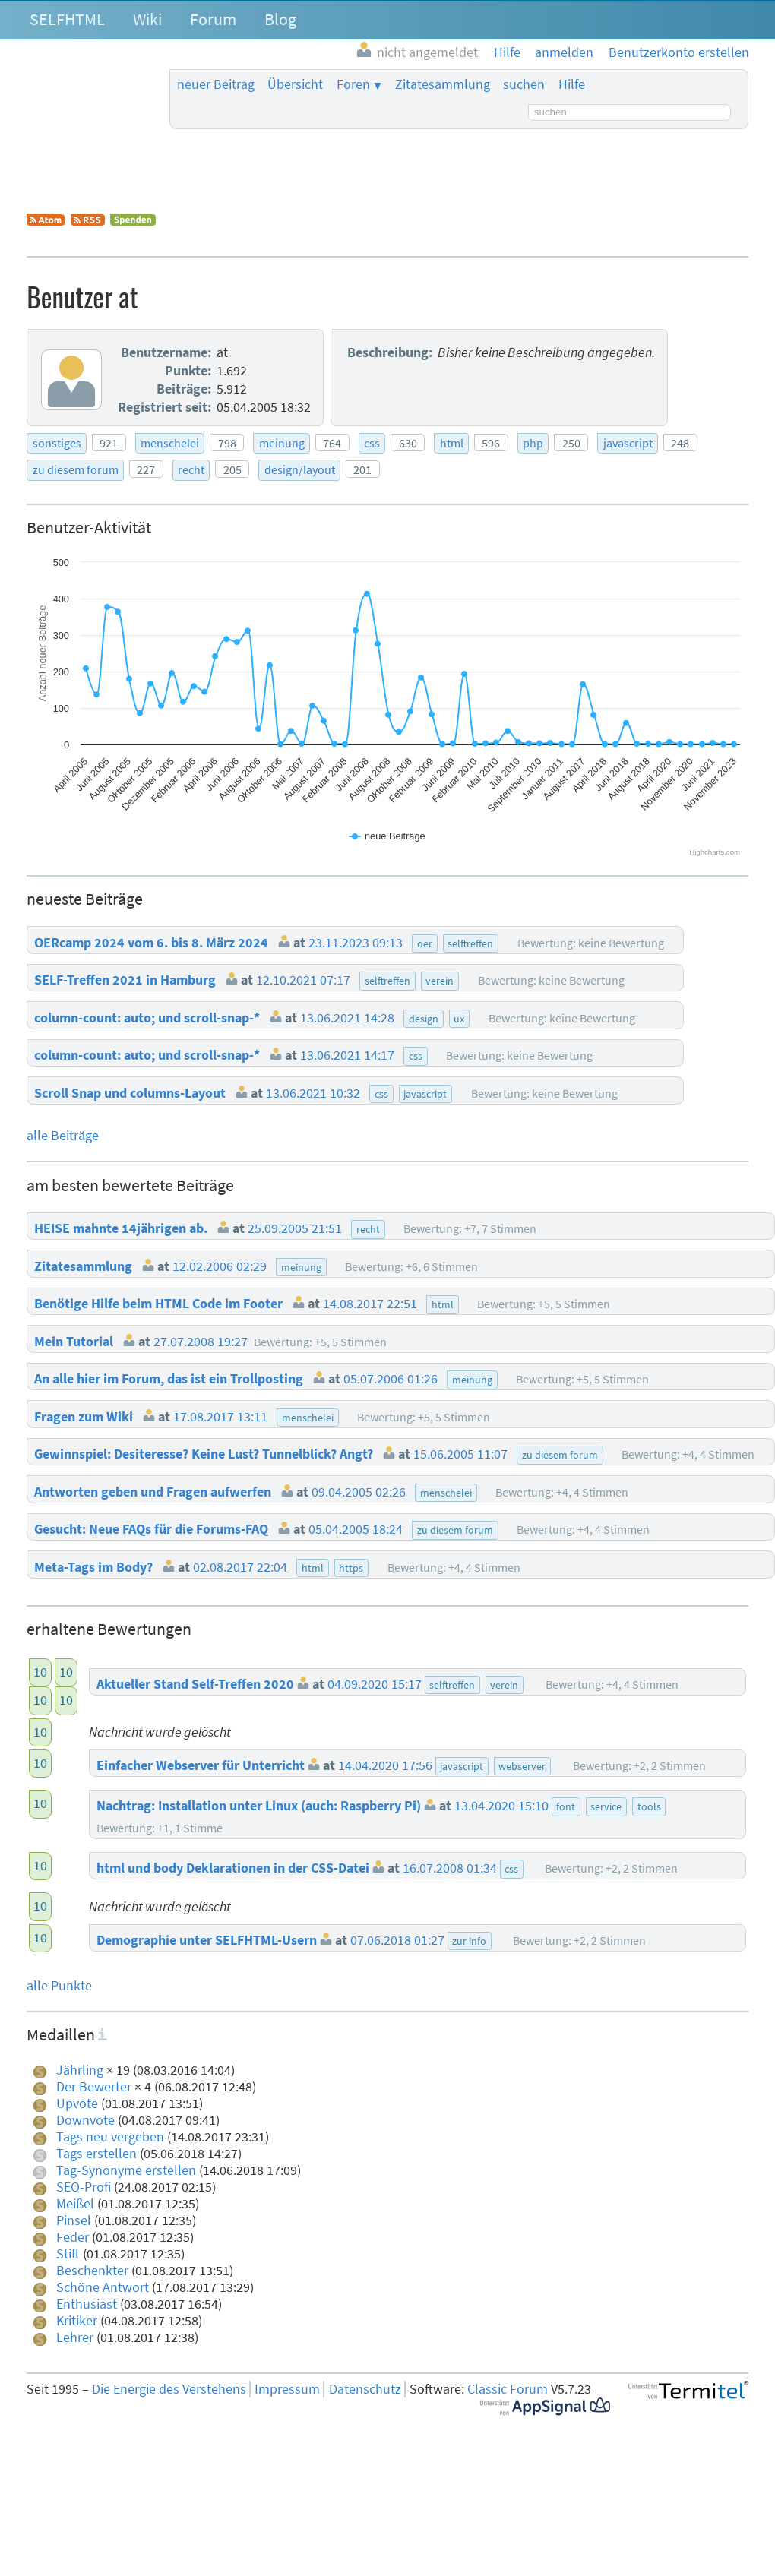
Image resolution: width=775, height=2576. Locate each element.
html (451, 442)
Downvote (85, 2120)
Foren (353, 84)
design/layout (299, 469)
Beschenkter (92, 2270)
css (372, 442)
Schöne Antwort (102, 2287)
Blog (280, 19)
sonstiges (57, 442)
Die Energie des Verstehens (169, 2389)
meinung (282, 442)
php (533, 442)
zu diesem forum (76, 469)
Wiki (147, 19)
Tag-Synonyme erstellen (126, 2170)
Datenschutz (365, 2389)
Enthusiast (86, 2304)
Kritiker (76, 2320)
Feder (72, 2237)
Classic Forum (507, 2389)
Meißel (75, 2203)
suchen (524, 84)
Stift (68, 2254)
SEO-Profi (83, 2187)
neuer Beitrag (216, 84)
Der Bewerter (93, 2086)
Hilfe (571, 84)
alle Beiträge (63, 1135)
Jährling (79, 2070)
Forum (213, 19)
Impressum (287, 2389)
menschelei (170, 442)
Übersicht (295, 84)
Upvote (77, 2103)
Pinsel (73, 2220)
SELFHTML (67, 19)
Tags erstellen (96, 2153)
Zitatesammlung (442, 84)
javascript (628, 442)
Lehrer (74, 2337)
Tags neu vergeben (110, 2137)
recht (191, 469)
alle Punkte (59, 1985)
